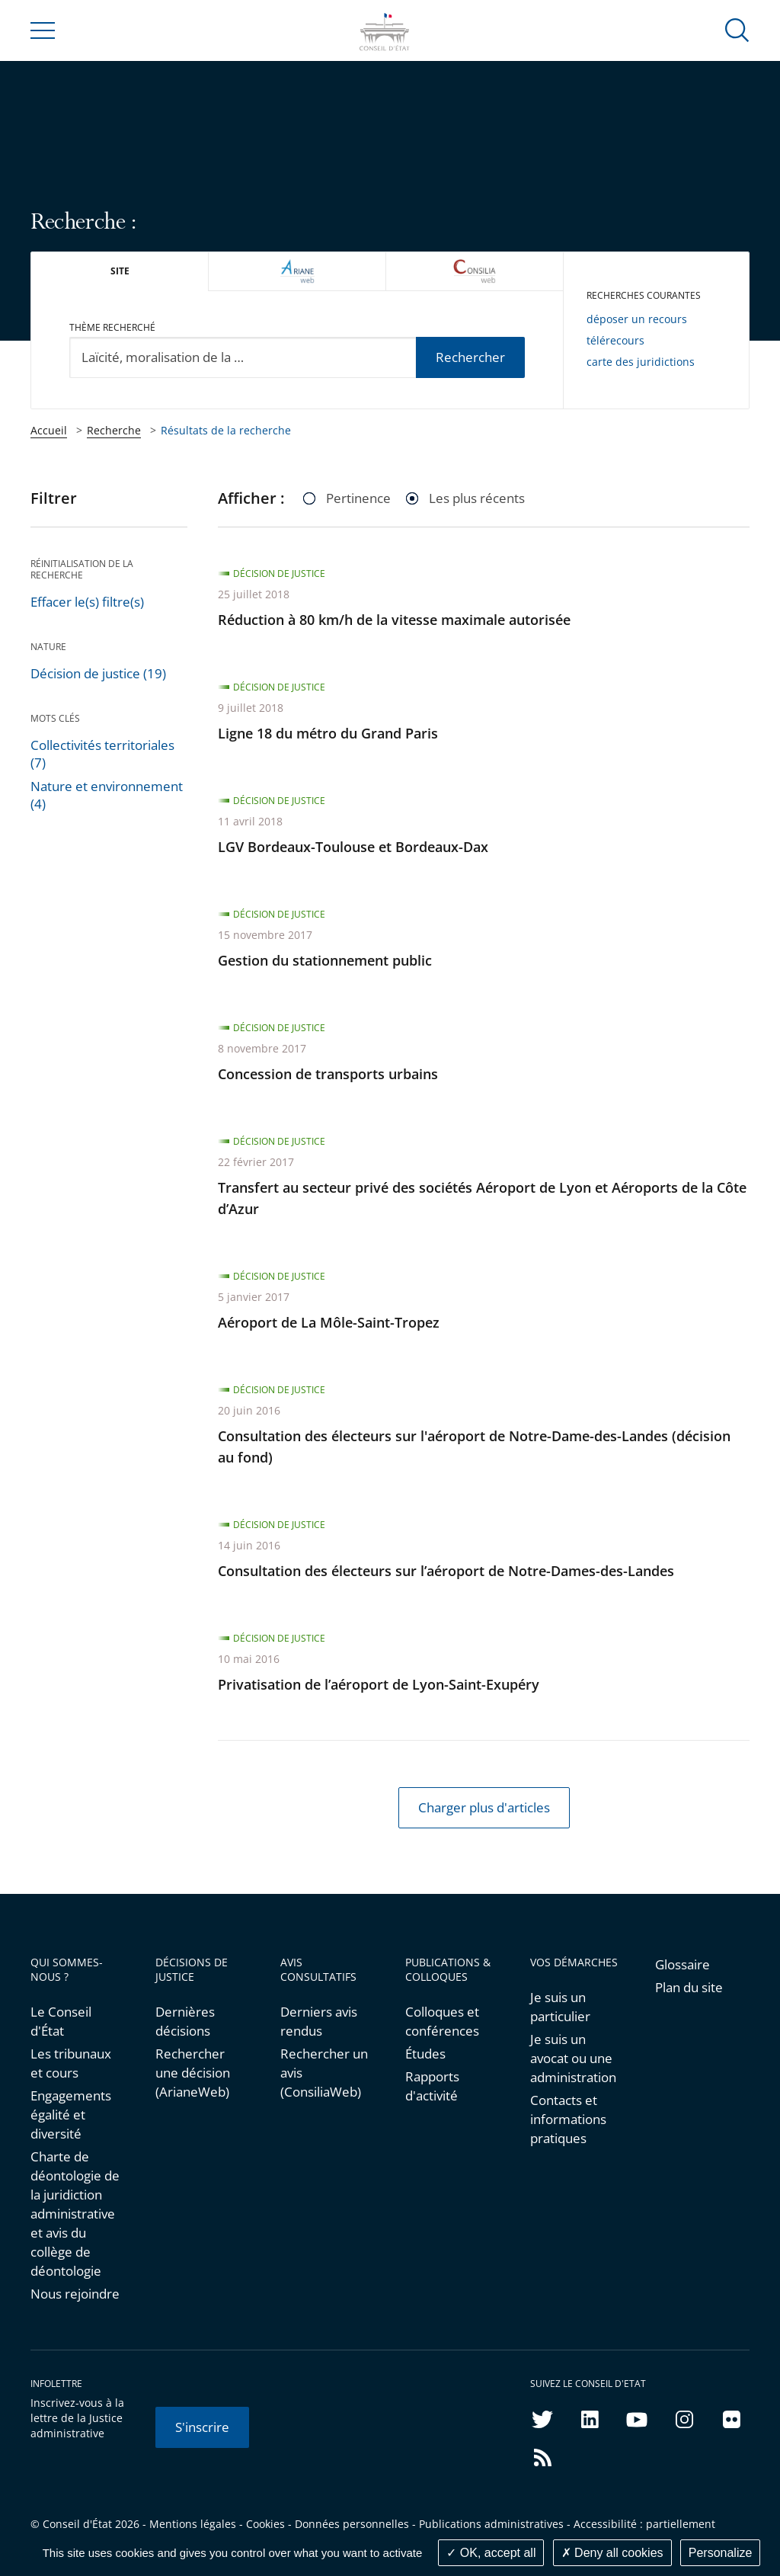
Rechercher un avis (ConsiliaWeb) (324, 2072)
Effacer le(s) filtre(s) (87, 601)
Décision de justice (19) (98, 673)
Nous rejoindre (75, 2293)
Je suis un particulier (560, 2006)
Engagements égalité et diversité (70, 2114)
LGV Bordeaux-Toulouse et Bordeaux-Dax (353, 847)
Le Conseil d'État (60, 2021)
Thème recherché (112, 327)
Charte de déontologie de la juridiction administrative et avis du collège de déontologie (75, 2214)
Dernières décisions (185, 2021)
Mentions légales (192, 2524)
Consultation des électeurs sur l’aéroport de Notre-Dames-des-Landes (446, 1571)
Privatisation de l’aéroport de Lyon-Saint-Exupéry (378, 1684)
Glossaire (682, 1964)
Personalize (721, 2552)
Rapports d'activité (432, 2086)
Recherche (114, 430)
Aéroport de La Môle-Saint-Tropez (329, 1322)
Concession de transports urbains (328, 1074)
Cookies (265, 2524)
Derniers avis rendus (318, 2021)
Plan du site (689, 1987)
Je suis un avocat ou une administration (573, 2058)
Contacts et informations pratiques (568, 2119)
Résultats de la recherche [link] (226, 430)
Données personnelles (352, 2524)
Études (425, 2053)
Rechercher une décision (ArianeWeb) (192, 2072)
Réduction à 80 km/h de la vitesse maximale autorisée (394, 619)
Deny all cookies (612, 2552)
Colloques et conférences (442, 2021)
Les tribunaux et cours (70, 2063)
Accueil (48, 430)
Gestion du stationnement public (325, 960)
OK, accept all (490, 2552)
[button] (737, 29)
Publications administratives (491, 2524)
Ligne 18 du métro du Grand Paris (328, 733)
